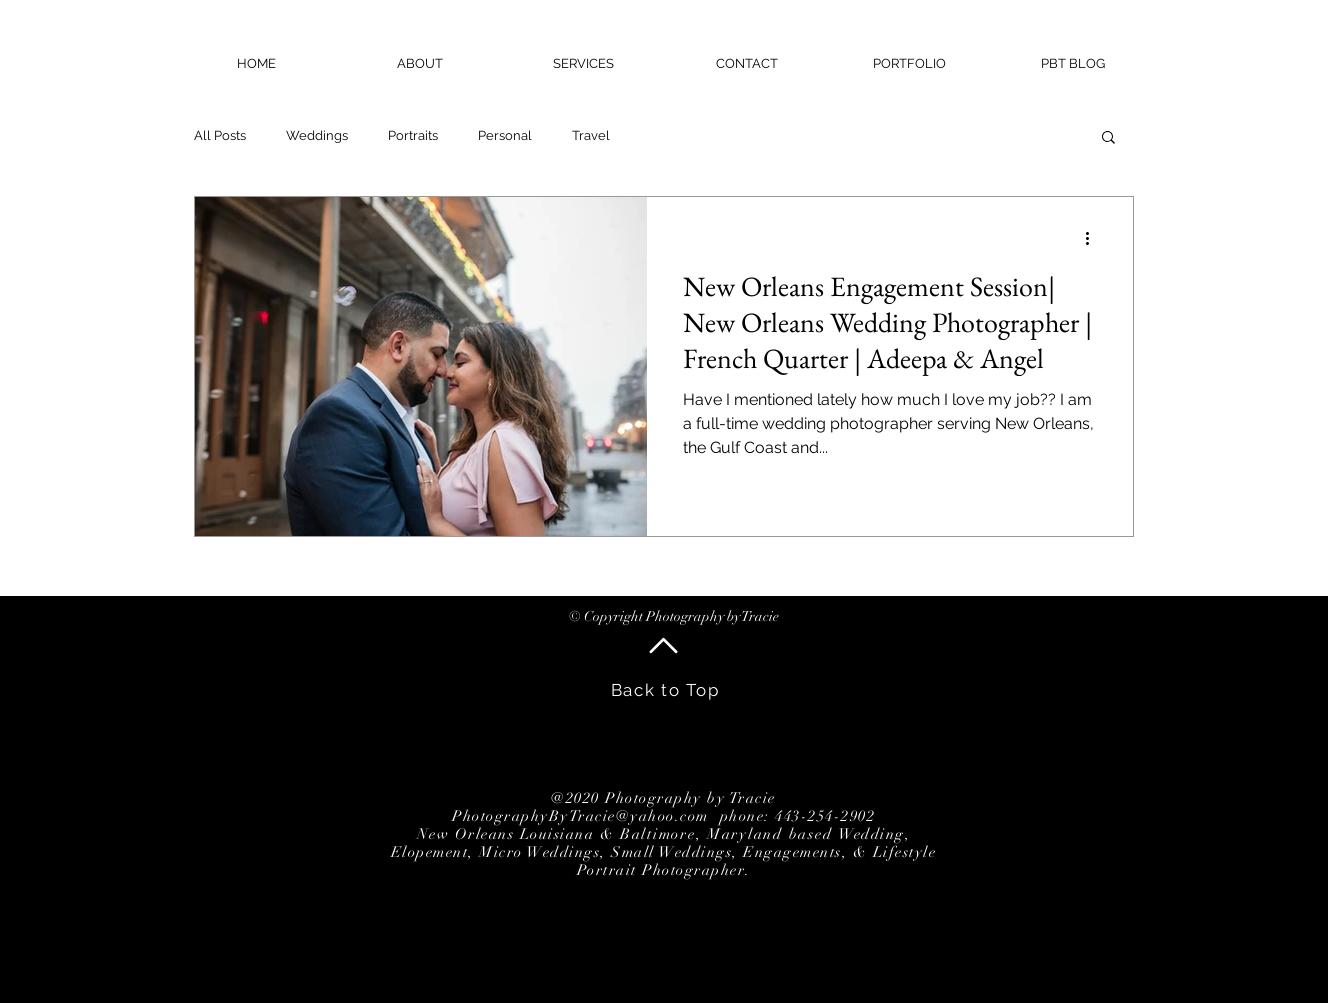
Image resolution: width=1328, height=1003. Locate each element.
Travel (591, 135)
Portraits (413, 135)
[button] (1108, 138)
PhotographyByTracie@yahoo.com (580, 816)
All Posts (220, 135)
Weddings (317, 135)
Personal (505, 135)
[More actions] (1094, 238)
